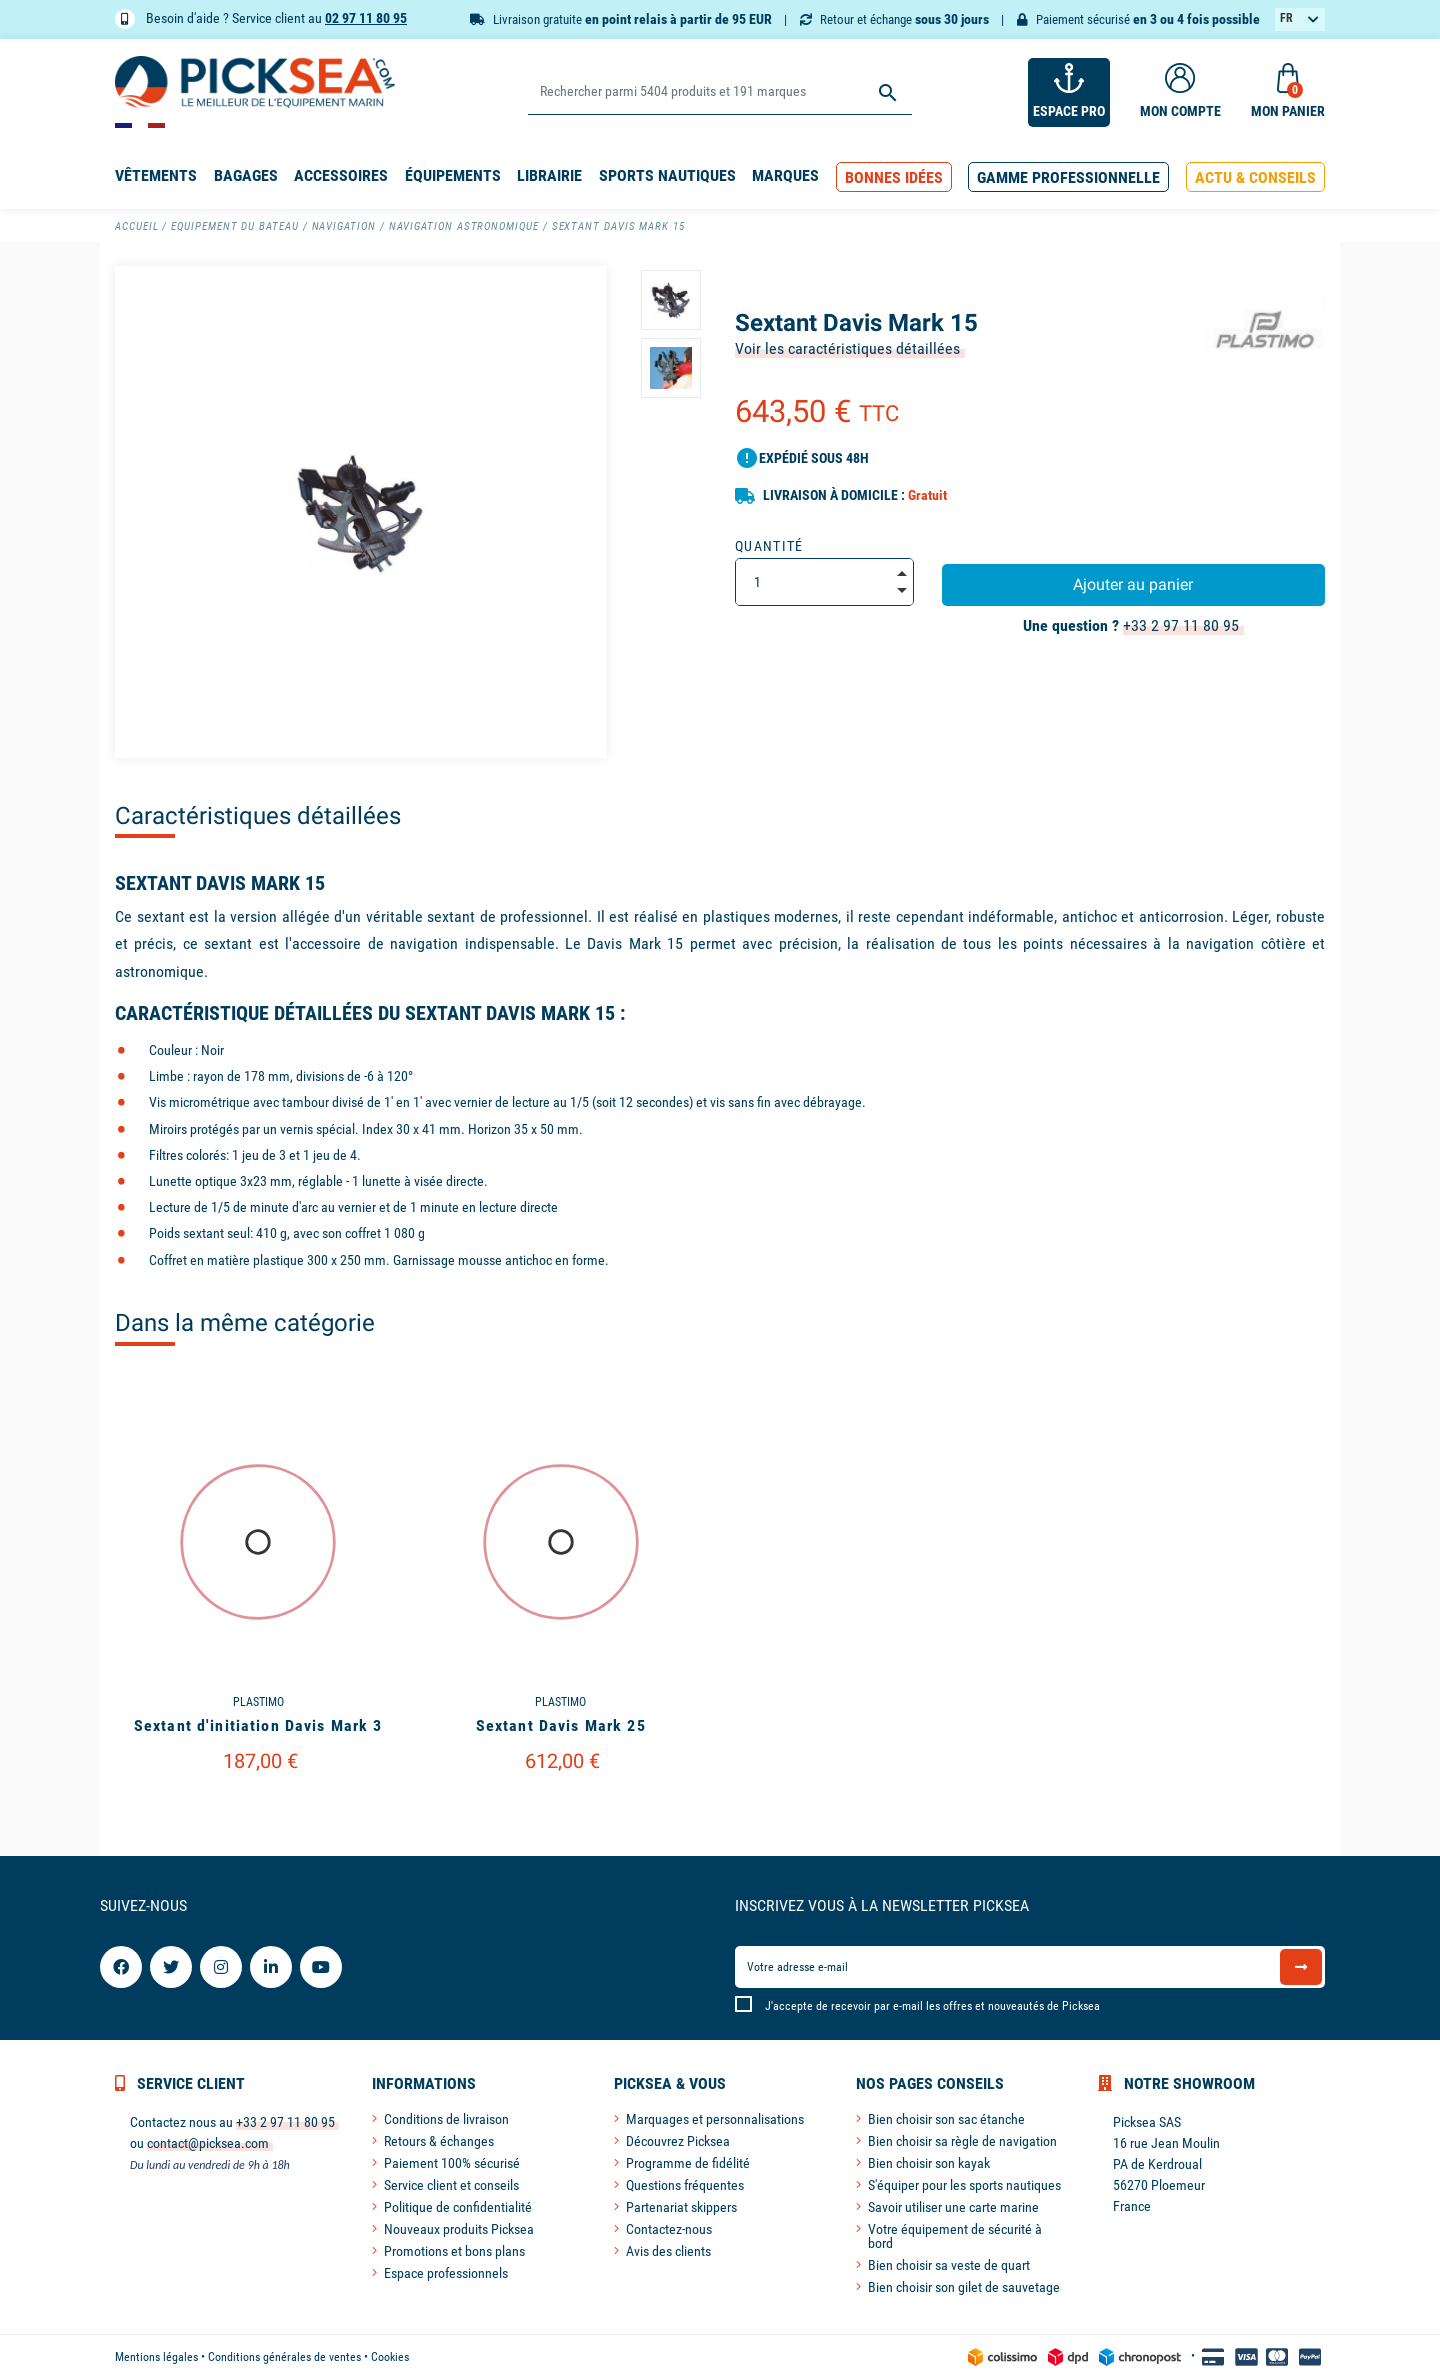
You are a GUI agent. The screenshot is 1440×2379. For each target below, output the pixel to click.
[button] (894, 177)
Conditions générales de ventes (284, 2357)
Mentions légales (156, 2357)
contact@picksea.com (208, 2143)
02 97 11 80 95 (366, 18)
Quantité (769, 546)
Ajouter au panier (1133, 584)
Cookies (390, 2357)
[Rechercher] (719, 92)
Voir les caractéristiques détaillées (847, 348)
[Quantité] (824, 582)
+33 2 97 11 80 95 (1181, 625)
